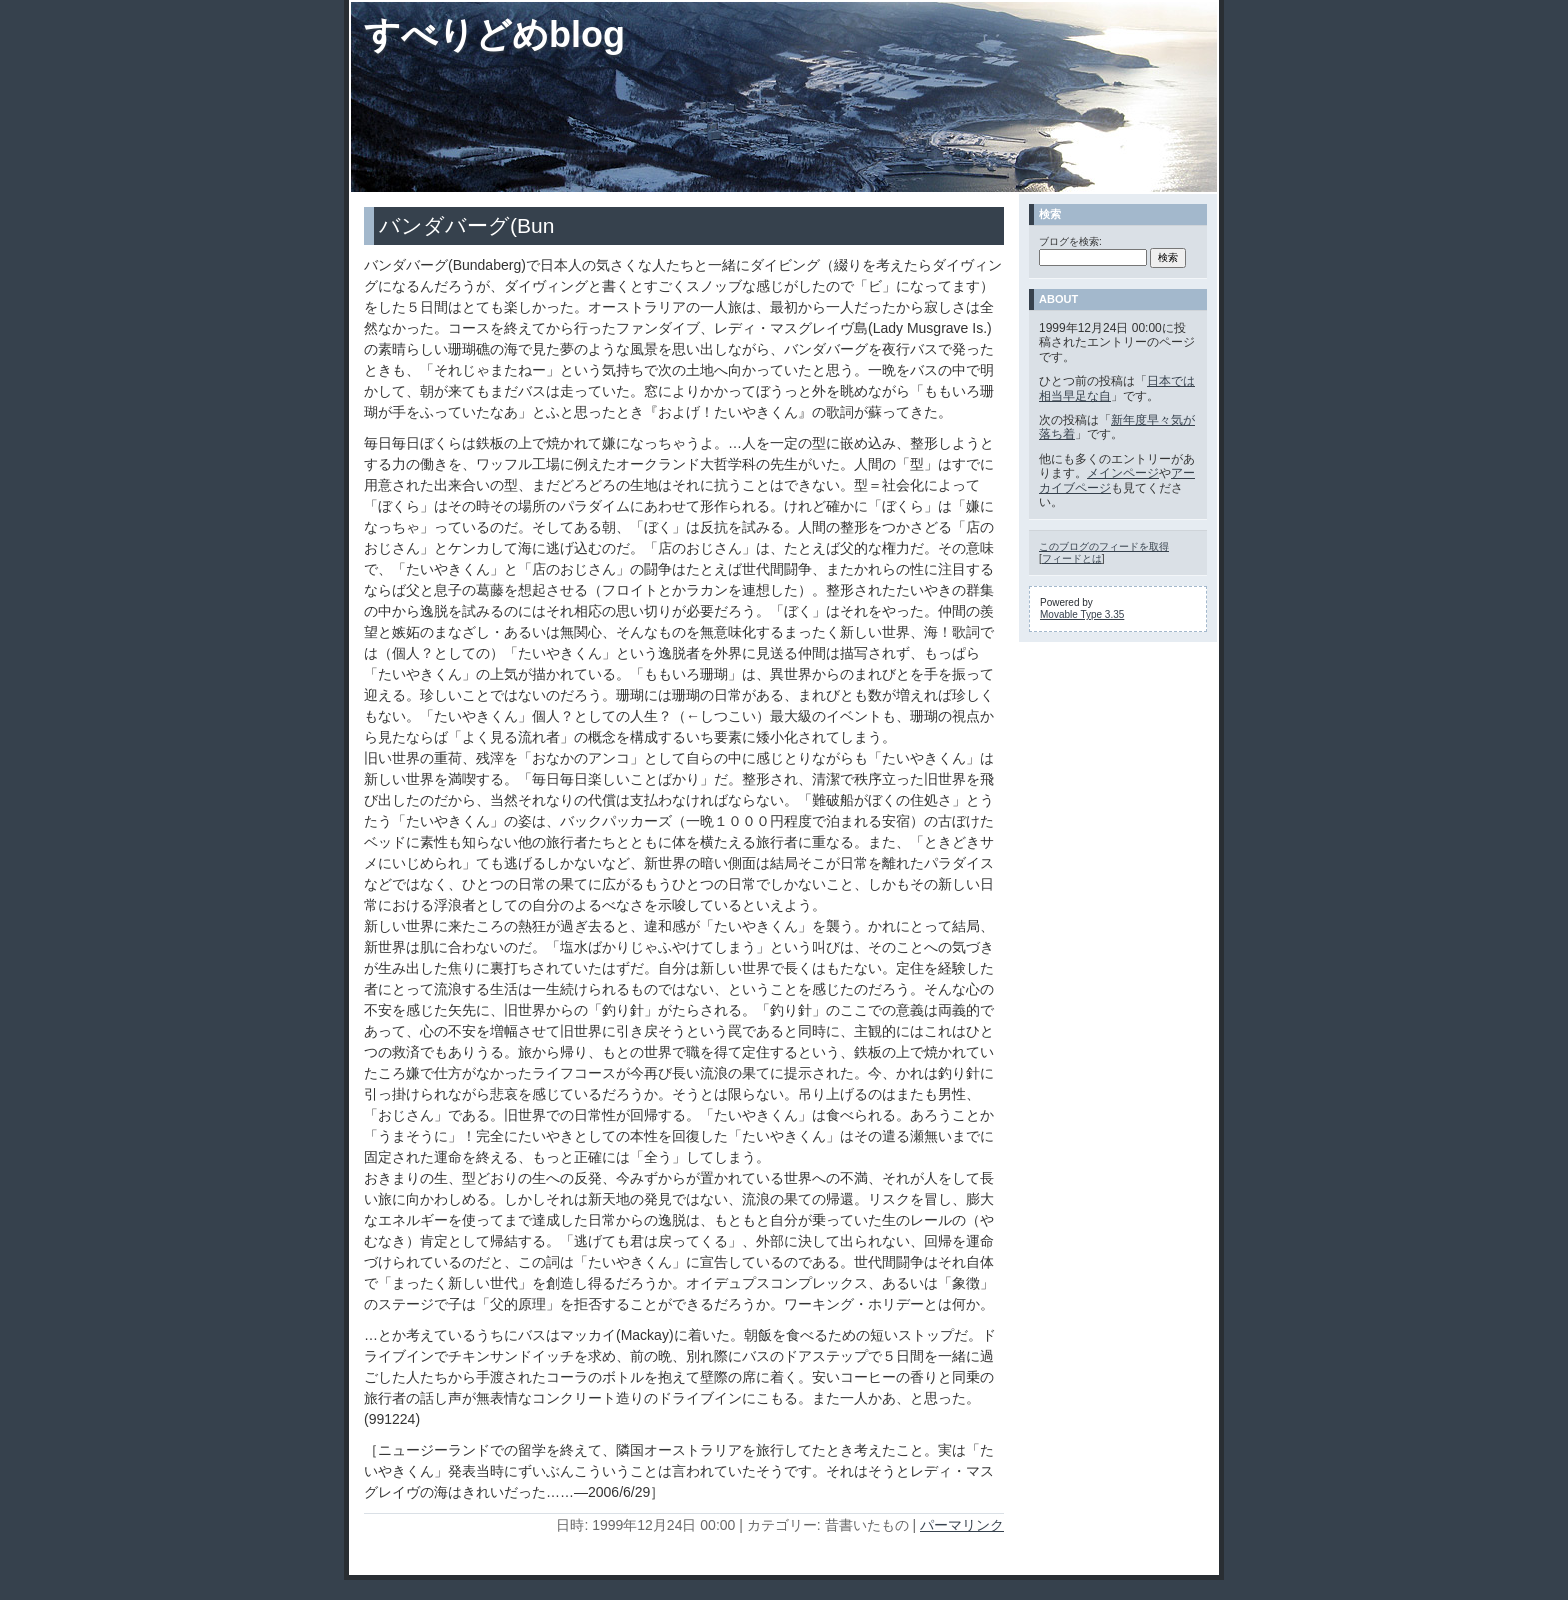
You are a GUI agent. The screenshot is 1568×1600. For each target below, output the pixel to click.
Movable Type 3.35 (1082, 614)
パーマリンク (962, 1525)
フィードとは (1072, 558)
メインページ (1123, 473)
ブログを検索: (1070, 241)
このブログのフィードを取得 (1104, 546)
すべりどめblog (494, 34)
